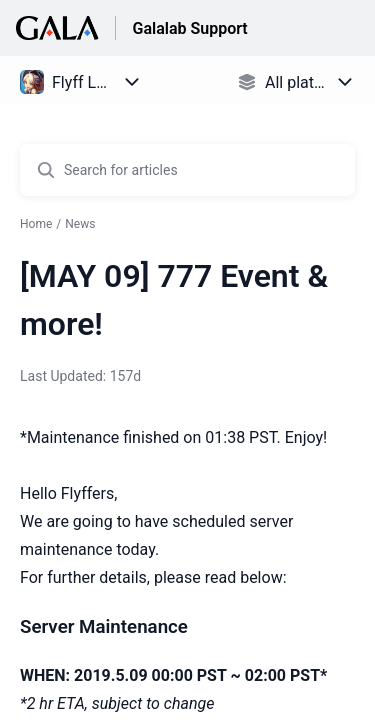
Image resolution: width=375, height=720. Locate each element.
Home (36, 224)
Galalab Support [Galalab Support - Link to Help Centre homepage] (189, 28)
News (80, 224)
